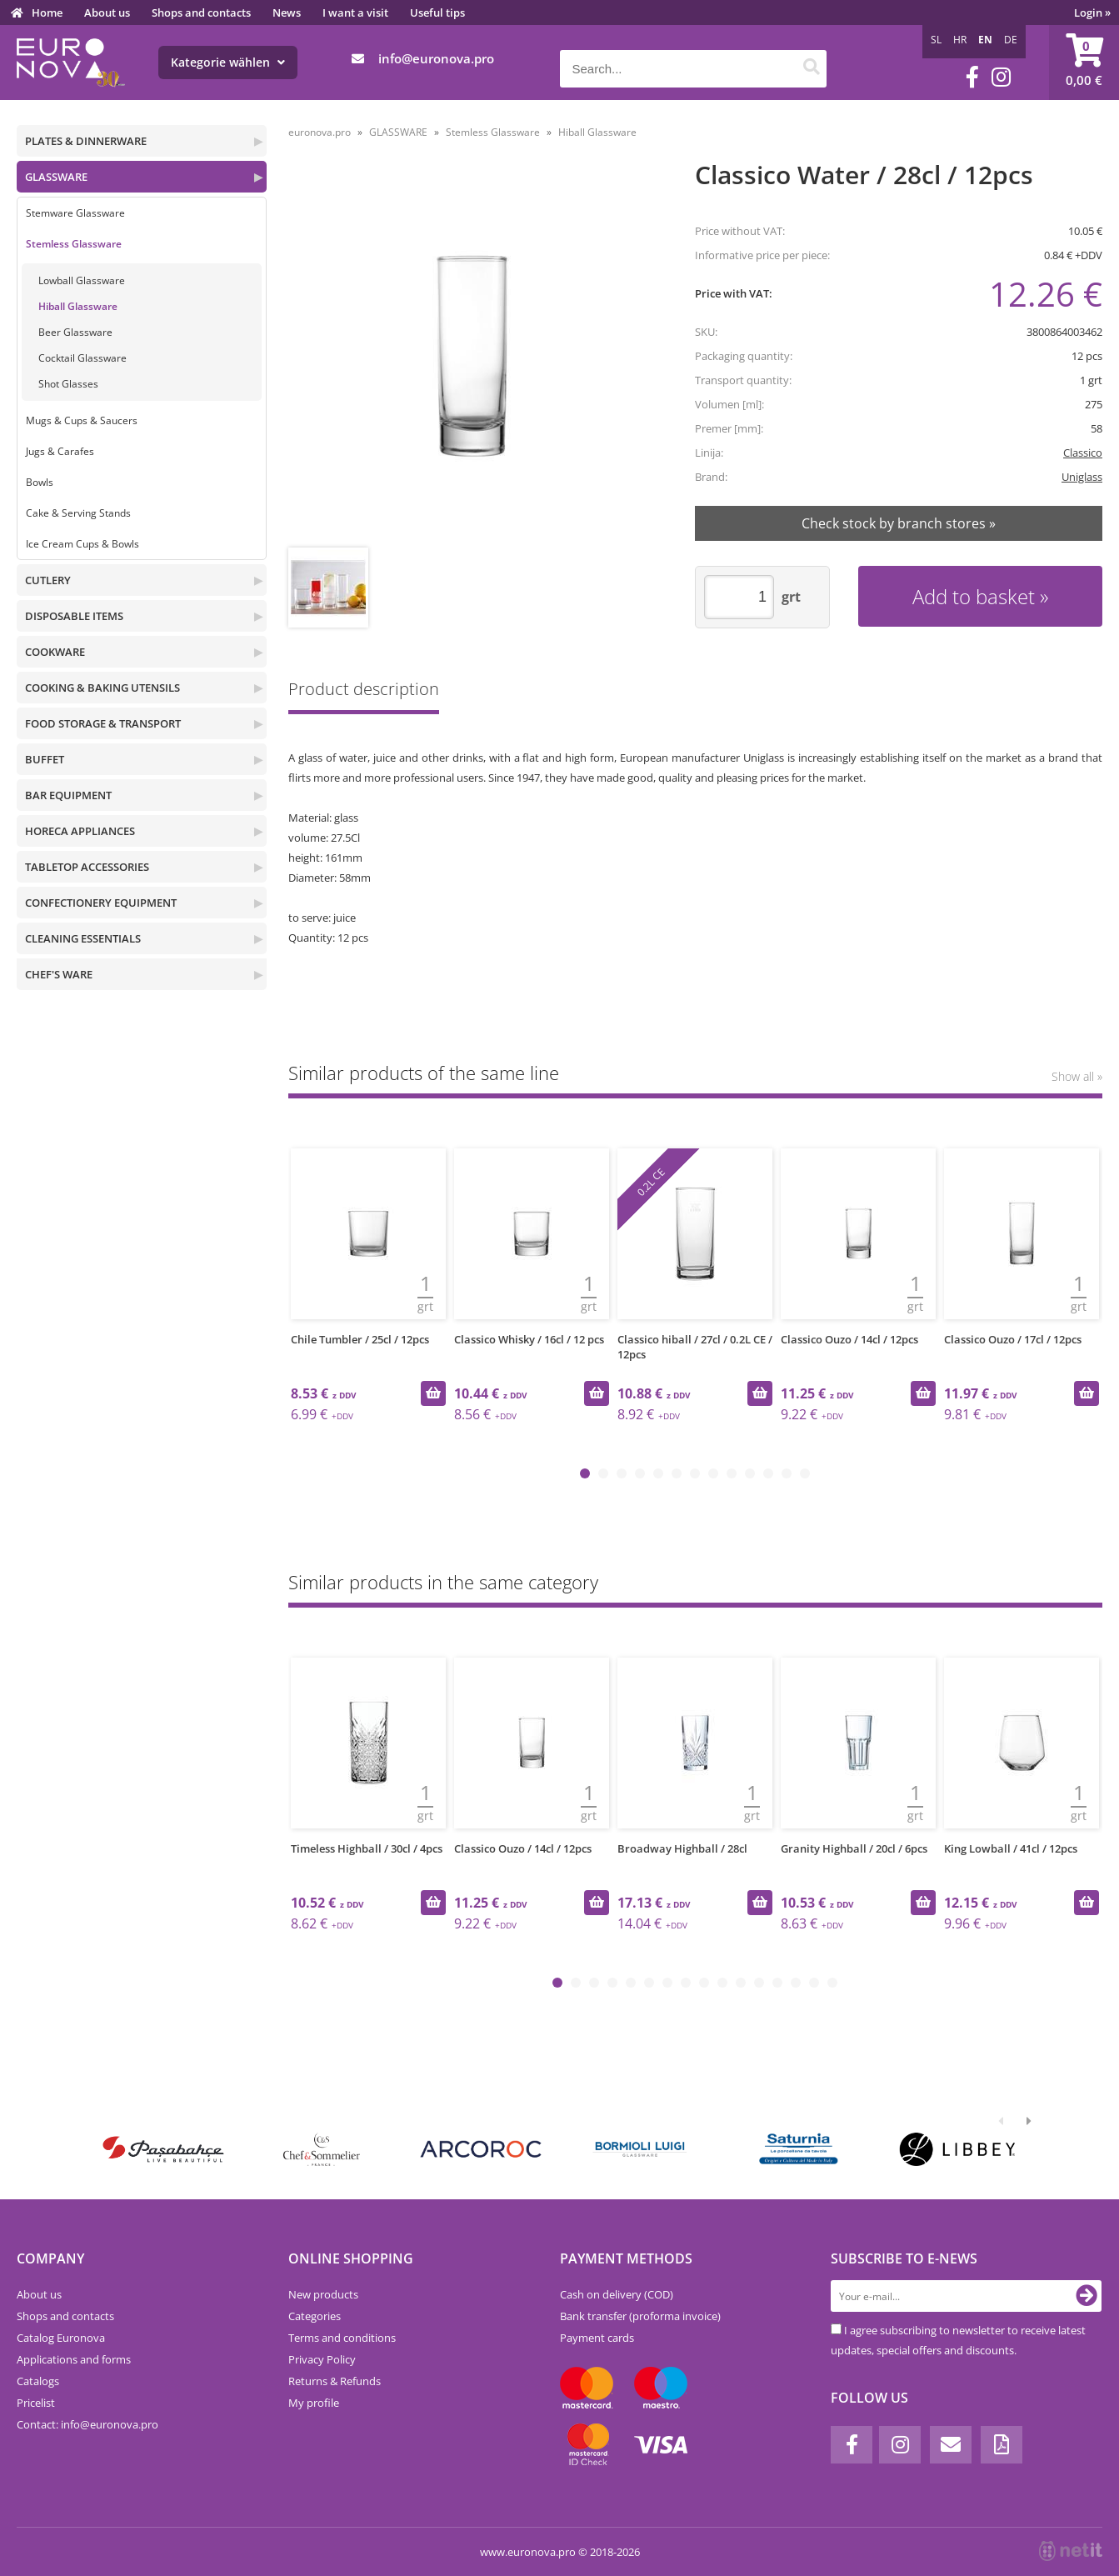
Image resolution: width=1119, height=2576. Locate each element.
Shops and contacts (201, 12)
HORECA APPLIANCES (80, 830)
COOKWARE (55, 651)
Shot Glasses (68, 384)
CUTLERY (48, 580)
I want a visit (355, 12)
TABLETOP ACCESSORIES (87, 866)
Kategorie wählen (228, 62)
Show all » (1077, 1076)
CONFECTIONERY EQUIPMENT (101, 902)
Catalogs (38, 2380)
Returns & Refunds (334, 2380)
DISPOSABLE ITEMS (74, 615)
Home (47, 12)
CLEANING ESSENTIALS (83, 938)
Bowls (39, 482)
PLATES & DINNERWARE (86, 140)
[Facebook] (972, 77)
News (286, 12)
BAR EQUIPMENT (68, 795)
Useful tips (437, 12)
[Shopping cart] (1084, 62)
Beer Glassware (75, 332)
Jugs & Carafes (60, 451)
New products (323, 2294)
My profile (313, 2402)
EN (985, 40)
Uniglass (1082, 476)
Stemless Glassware (74, 244)
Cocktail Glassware (82, 358)
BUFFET (44, 759)
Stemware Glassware (75, 213)
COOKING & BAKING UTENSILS (102, 687)
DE (1010, 40)
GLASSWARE (56, 176)
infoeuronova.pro (436, 58)
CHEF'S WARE (58, 974)
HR (960, 40)
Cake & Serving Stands (78, 513)
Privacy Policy (322, 2359)
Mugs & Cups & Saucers (81, 420)
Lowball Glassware (81, 280)
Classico (1082, 452)
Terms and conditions (342, 2337)
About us (107, 12)
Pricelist (36, 2402)
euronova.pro (319, 132)
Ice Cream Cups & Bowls (82, 544)
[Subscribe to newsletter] (1086, 2296)
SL (936, 40)
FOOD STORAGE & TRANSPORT (103, 723)
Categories (314, 2315)
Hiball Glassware (77, 306)
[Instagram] (1001, 77)
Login (1092, 12)
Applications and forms (74, 2359)
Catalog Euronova (61, 2337)
